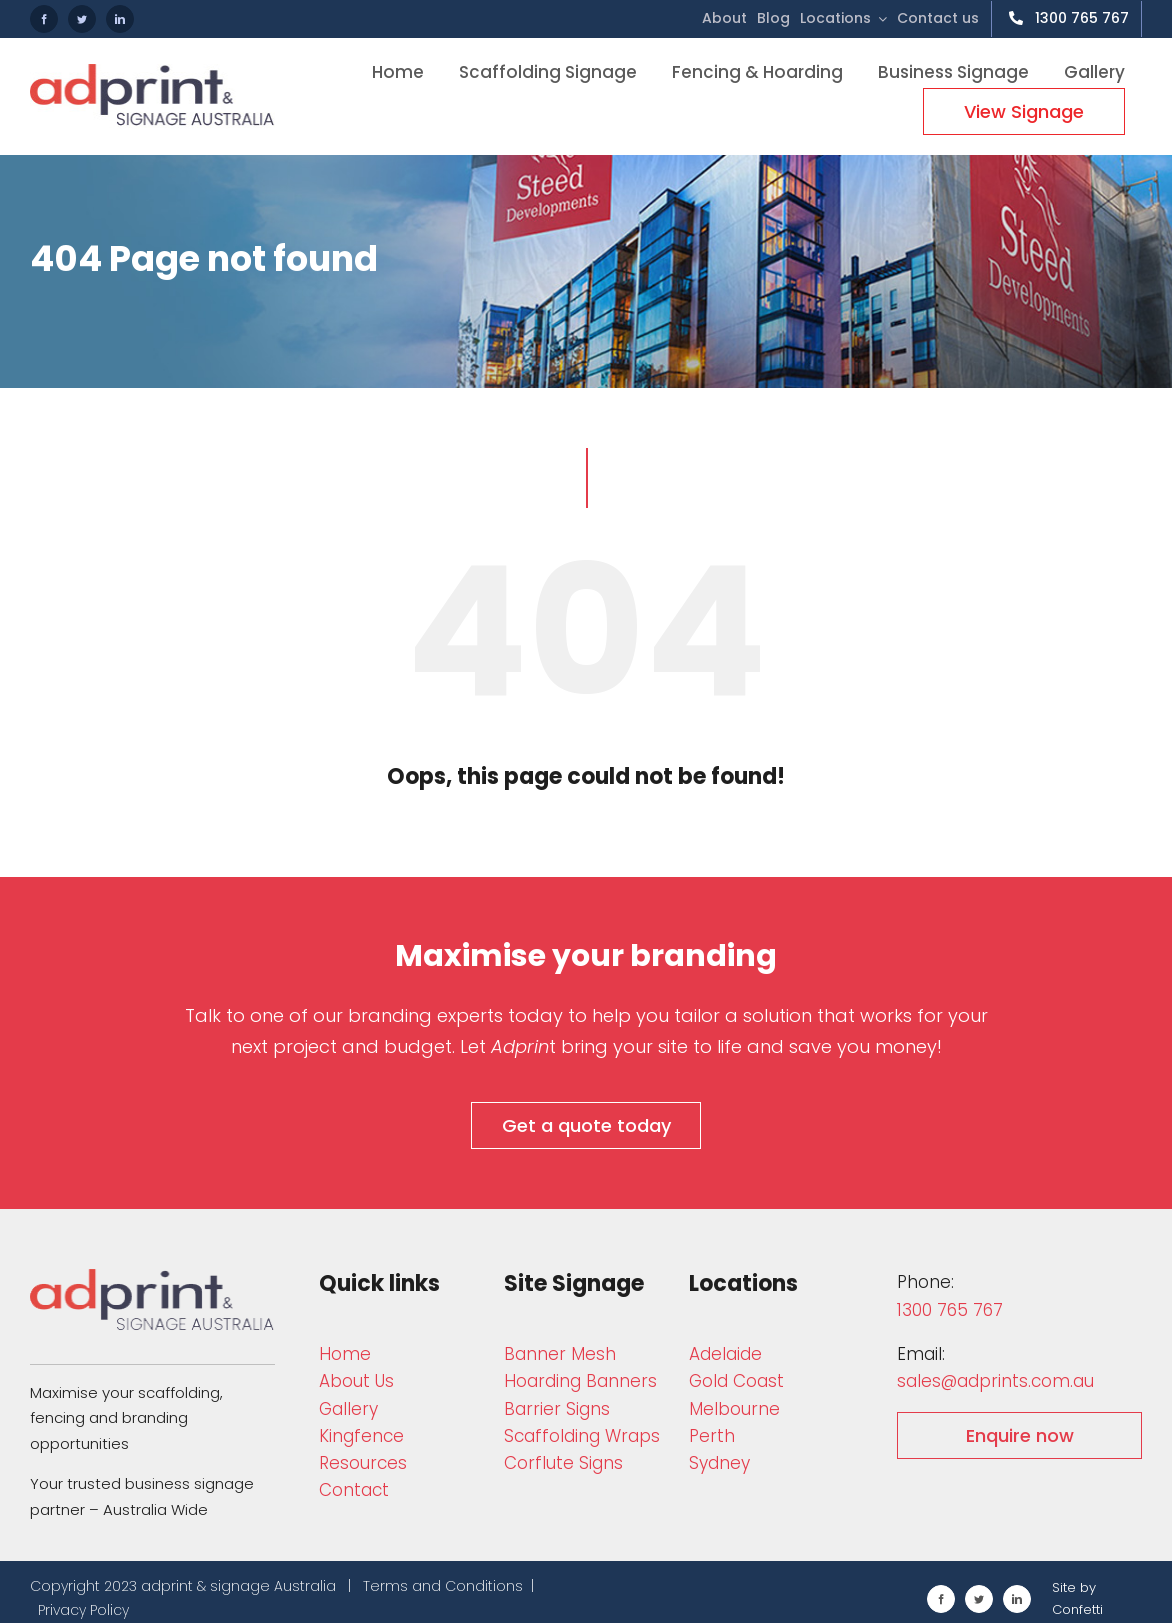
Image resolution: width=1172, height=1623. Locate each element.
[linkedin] (120, 19)
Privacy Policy (83, 1610)
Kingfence (361, 1436)
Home (345, 1354)
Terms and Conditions (443, 1586)
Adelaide (725, 1354)
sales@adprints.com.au (995, 1381)
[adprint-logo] (152, 72)
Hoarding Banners (580, 1381)
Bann (560, 1354)
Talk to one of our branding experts (344, 1015)
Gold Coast (736, 1381)
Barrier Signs (557, 1409)
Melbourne (734, 1409)
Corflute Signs (563, 1463)
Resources (363, 1463)
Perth (712, 1436)
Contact (354, 1490)
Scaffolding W (582, 1436)
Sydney (719, 1463)
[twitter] (82, 19)
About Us (356, 1381)
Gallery (348, 1409)
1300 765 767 (950, 1310)
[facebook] (44, 19)
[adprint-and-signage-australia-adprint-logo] (152, 1277)
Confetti (1077, 1609)
